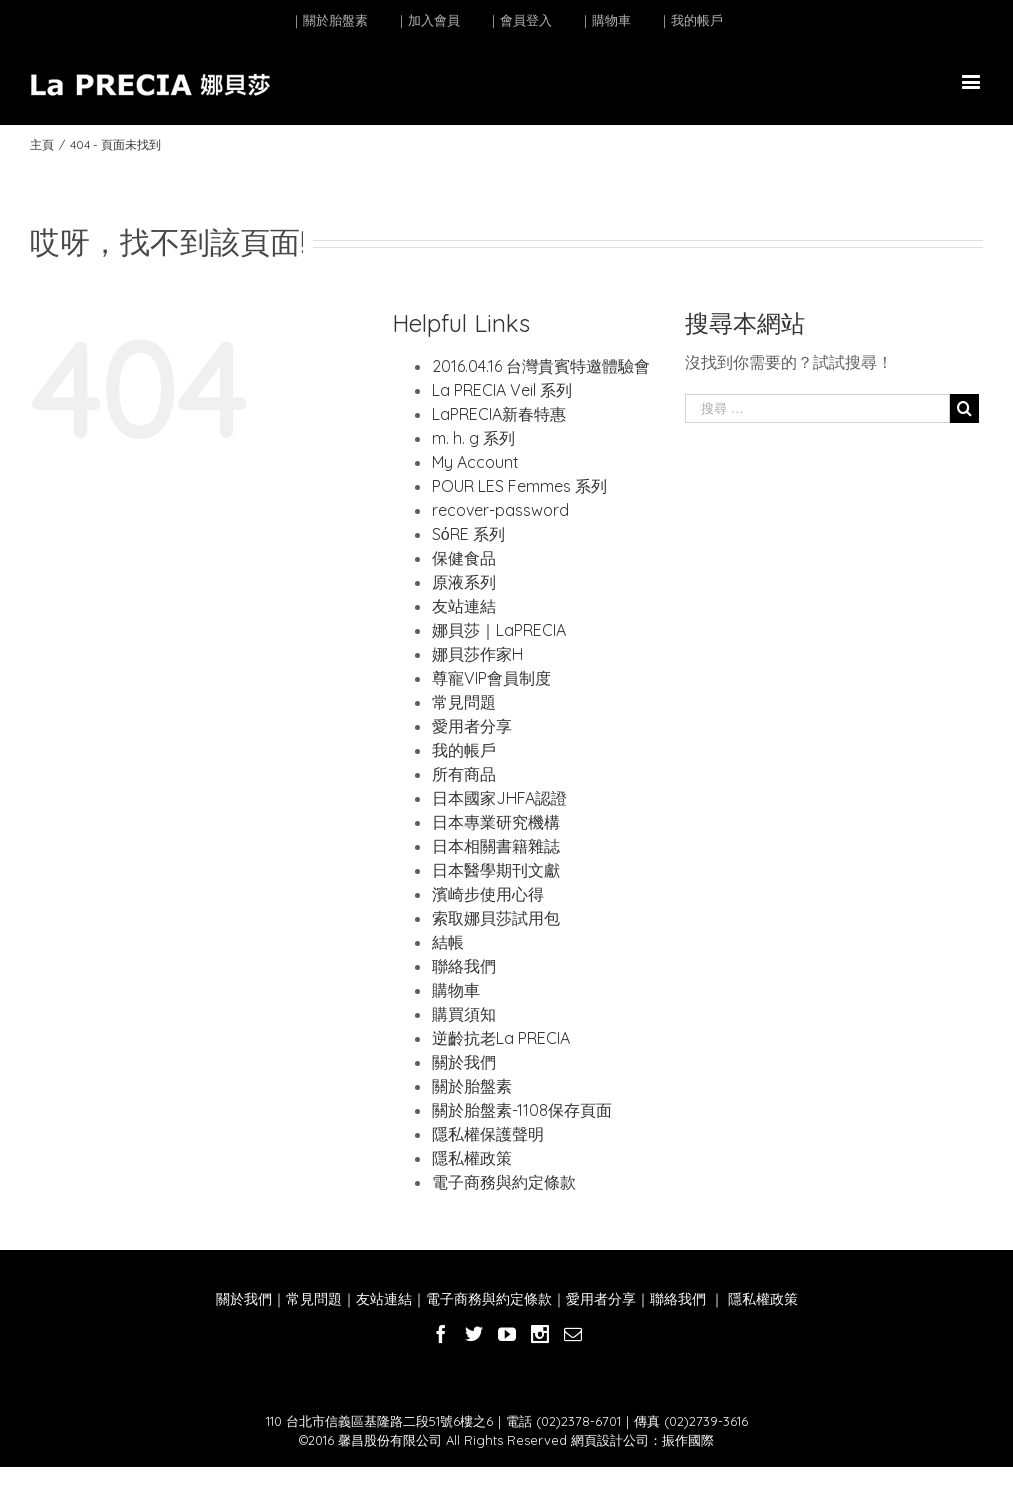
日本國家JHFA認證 (499, 798)
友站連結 (464, 606)
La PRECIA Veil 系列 (502, 390)
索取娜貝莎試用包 (496, 918)
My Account (475, 462)
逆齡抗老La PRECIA (501, 1038)
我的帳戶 (464, 750)
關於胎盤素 (472, 1086)
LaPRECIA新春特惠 (499, 414)
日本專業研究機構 (496, 822)
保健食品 (464, 558)
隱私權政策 (472, 1158)
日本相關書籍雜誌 (496, 846)
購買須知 (464, 1014)
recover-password (500, 510)
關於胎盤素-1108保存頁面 (522, 1110)
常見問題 (464, 702)
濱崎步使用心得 (488, 894)
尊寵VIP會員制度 (491, 678)
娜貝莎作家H (477, 654)
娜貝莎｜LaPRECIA (499, 630)
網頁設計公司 (610, 1440)
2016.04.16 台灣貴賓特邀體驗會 (541, 366)
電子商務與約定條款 (504, 1182)
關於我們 (464, 1062)
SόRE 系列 (468, 534)
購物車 (456, 990)
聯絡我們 (464, 966)
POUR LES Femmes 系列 (519, 486)
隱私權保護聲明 (488, 1134)
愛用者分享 (472, 726)
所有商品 (464, 774)
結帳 (448, 942)
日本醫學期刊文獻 (496, 870)
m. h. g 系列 (473, 438)
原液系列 (464, 582)
